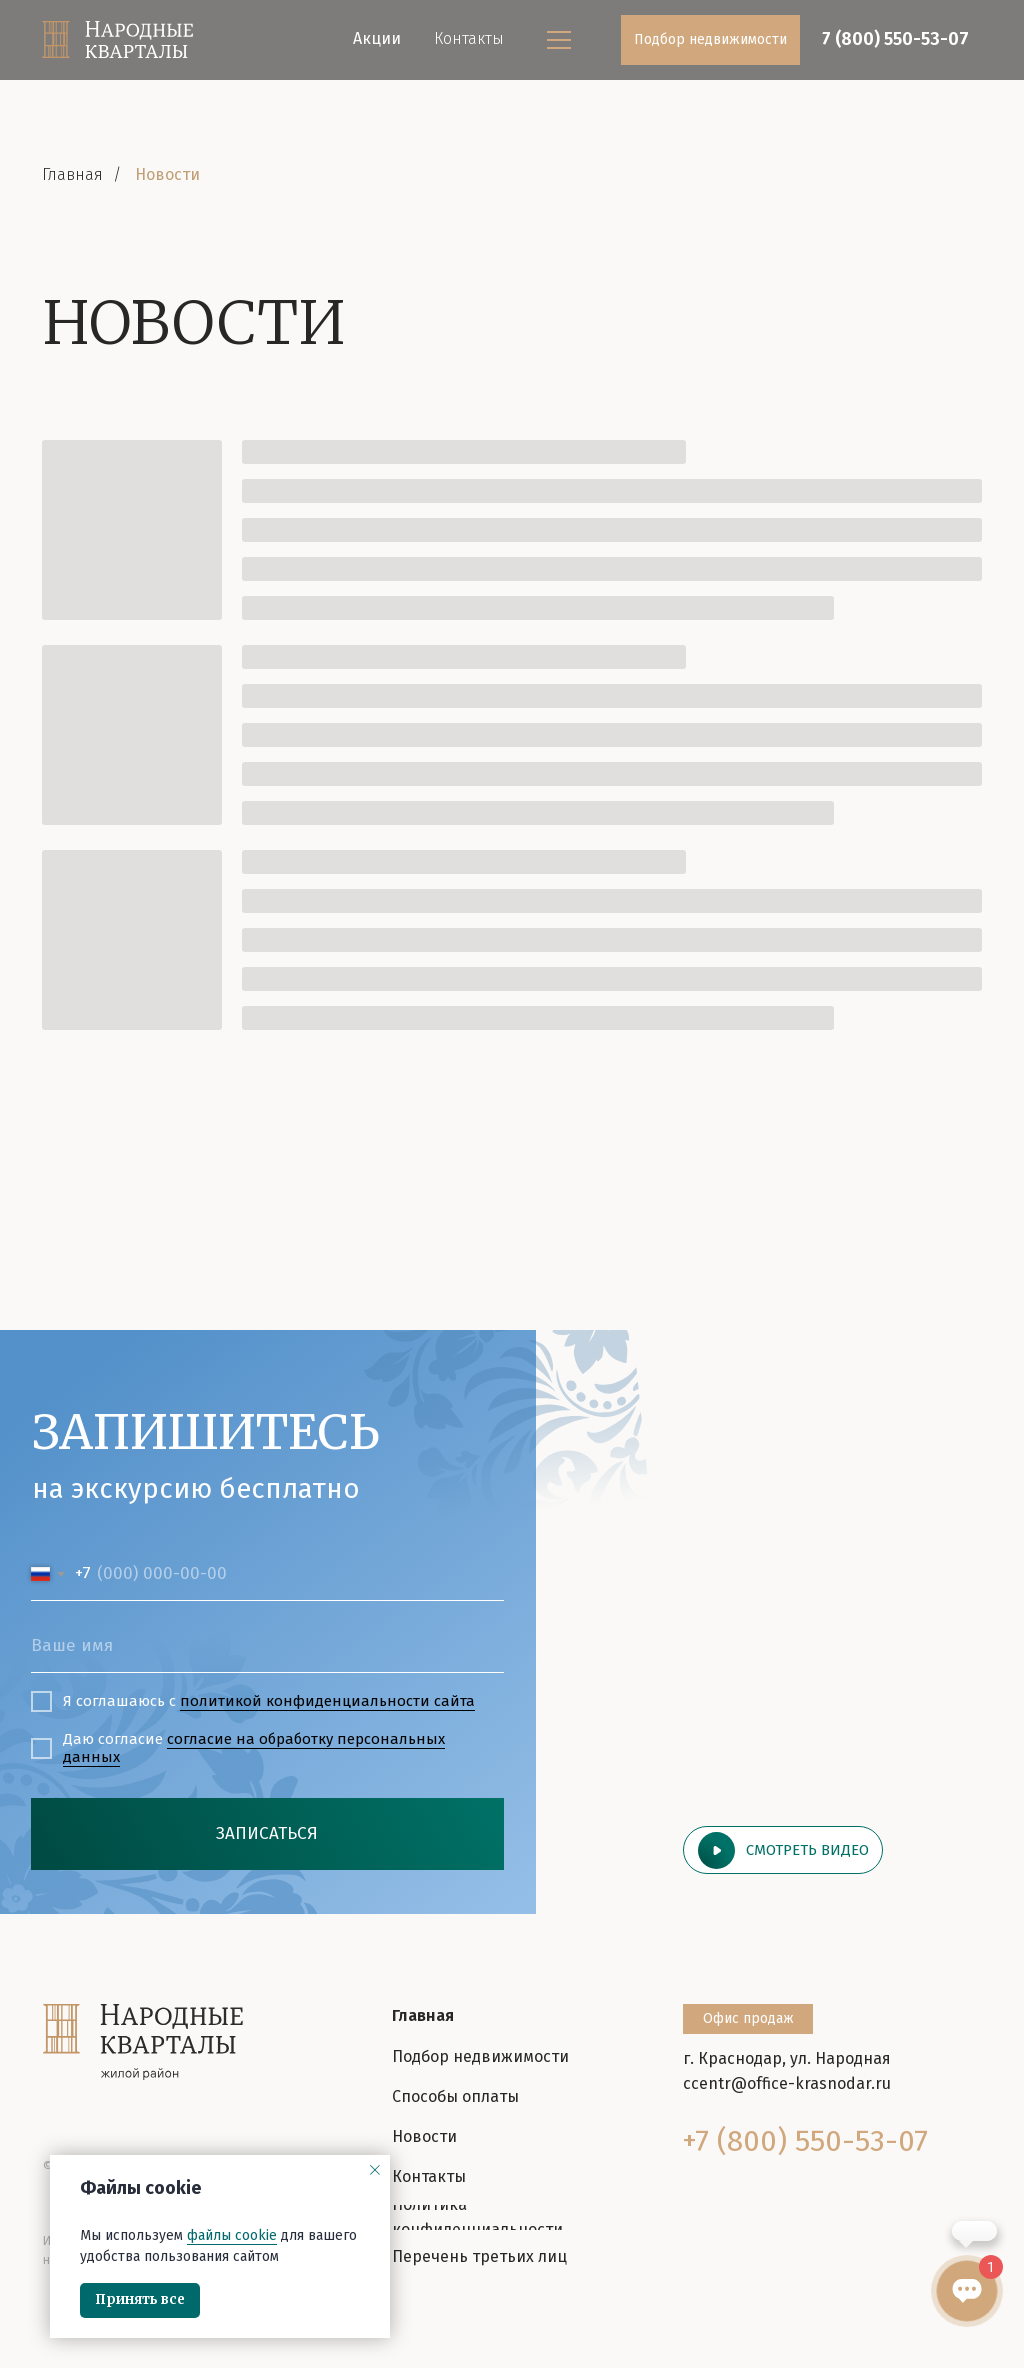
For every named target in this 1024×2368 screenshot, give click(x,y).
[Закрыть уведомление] (375, 2170)
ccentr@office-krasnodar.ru (787, 2083)
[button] (783, 1850)
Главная (72, 174)
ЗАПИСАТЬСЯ (267, 1833)
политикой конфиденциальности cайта (327, 1701)
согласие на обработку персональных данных (254, 1748)
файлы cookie (232, 2235)
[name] (267, 1645)
